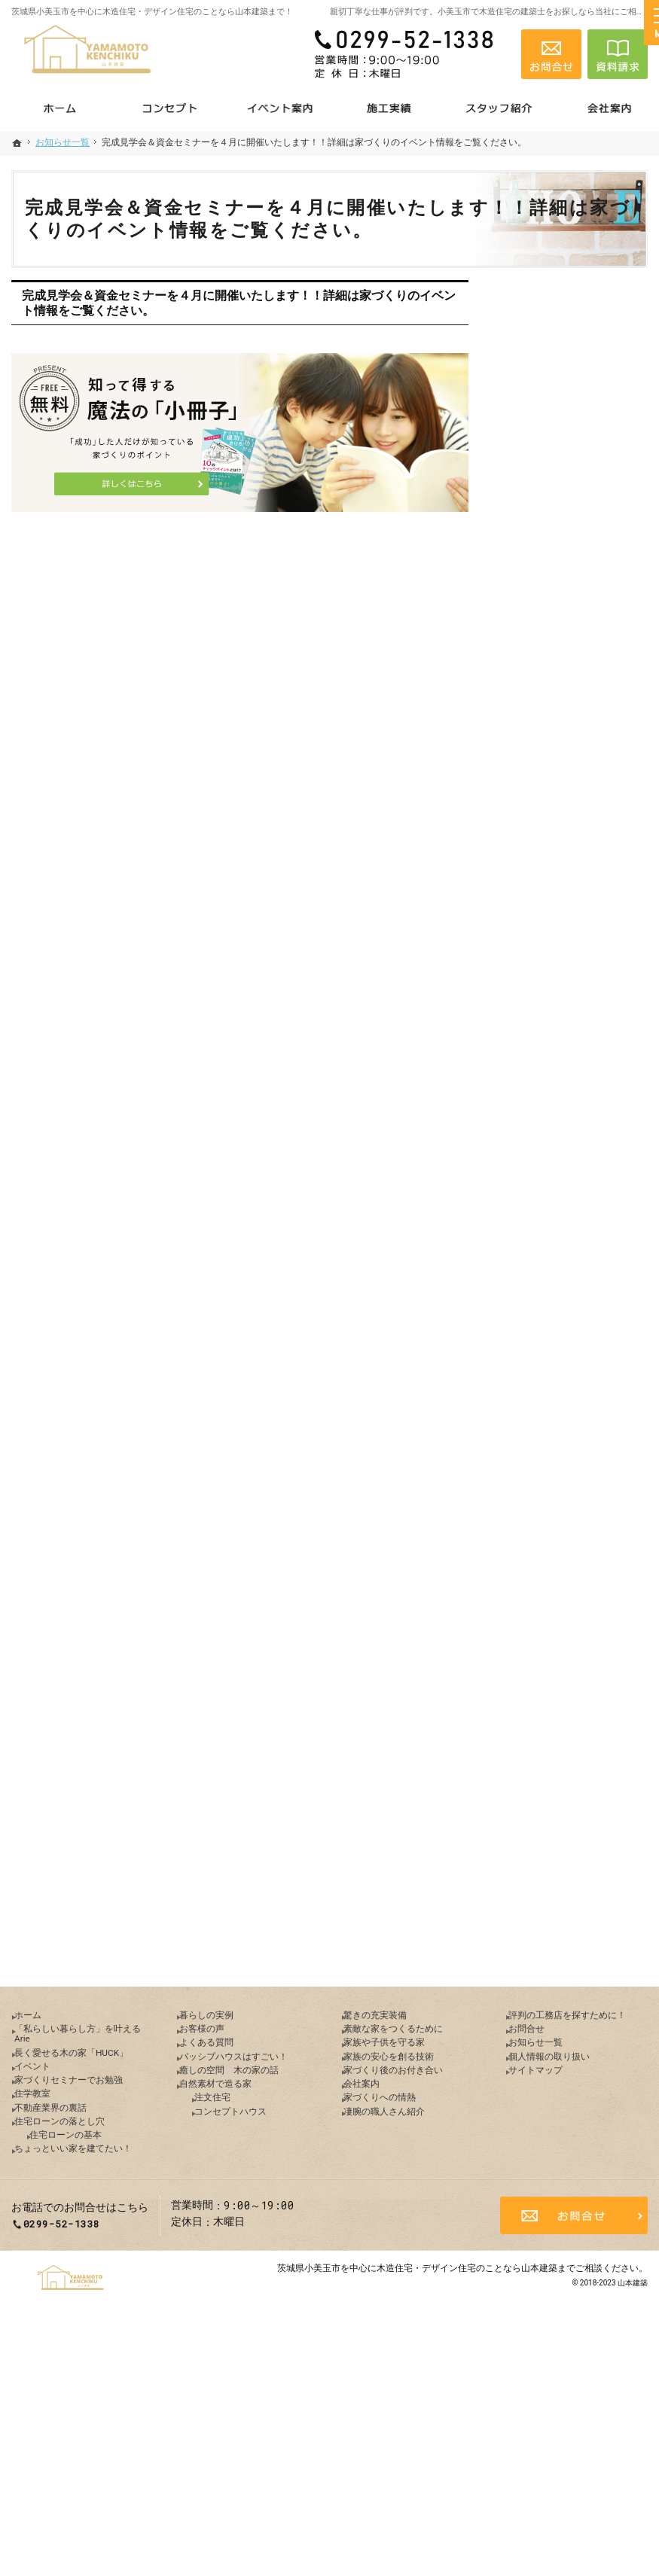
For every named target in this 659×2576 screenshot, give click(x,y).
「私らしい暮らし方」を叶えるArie (576, 669)
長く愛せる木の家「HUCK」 (555, 715)
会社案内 (534, 1413)
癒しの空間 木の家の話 (571, 1122)
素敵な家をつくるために (571, 1283)
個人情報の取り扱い (560, 1620)
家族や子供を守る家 (560, 1316)
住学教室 (534, 818)
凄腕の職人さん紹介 (560, 1478)
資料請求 (617, 54)
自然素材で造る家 (555, 1155)
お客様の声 (539, 1025)
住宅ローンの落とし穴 (565, 883)
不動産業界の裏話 (555, 851)
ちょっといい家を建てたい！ (571, 954)
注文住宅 (543, 1187)
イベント (534, 754)
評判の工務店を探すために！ (571, 1517)
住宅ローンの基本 (564, 915)
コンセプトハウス (564, 1219)
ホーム (529, 630)
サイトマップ (544, 1652)
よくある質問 (544, 1058)
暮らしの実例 (544, 993)
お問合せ (534, 1555)
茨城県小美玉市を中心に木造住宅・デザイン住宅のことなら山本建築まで (426, 2504)
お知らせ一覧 (544, 1588)
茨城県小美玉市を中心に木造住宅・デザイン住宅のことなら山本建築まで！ (152, 12)
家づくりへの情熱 (555, 1445)
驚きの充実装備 (550, 1251)
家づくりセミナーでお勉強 (576, 786)
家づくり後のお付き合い (571, 1381)
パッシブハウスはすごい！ (576, 1090)
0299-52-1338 (409, 54)
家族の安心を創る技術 (565, 1348)
